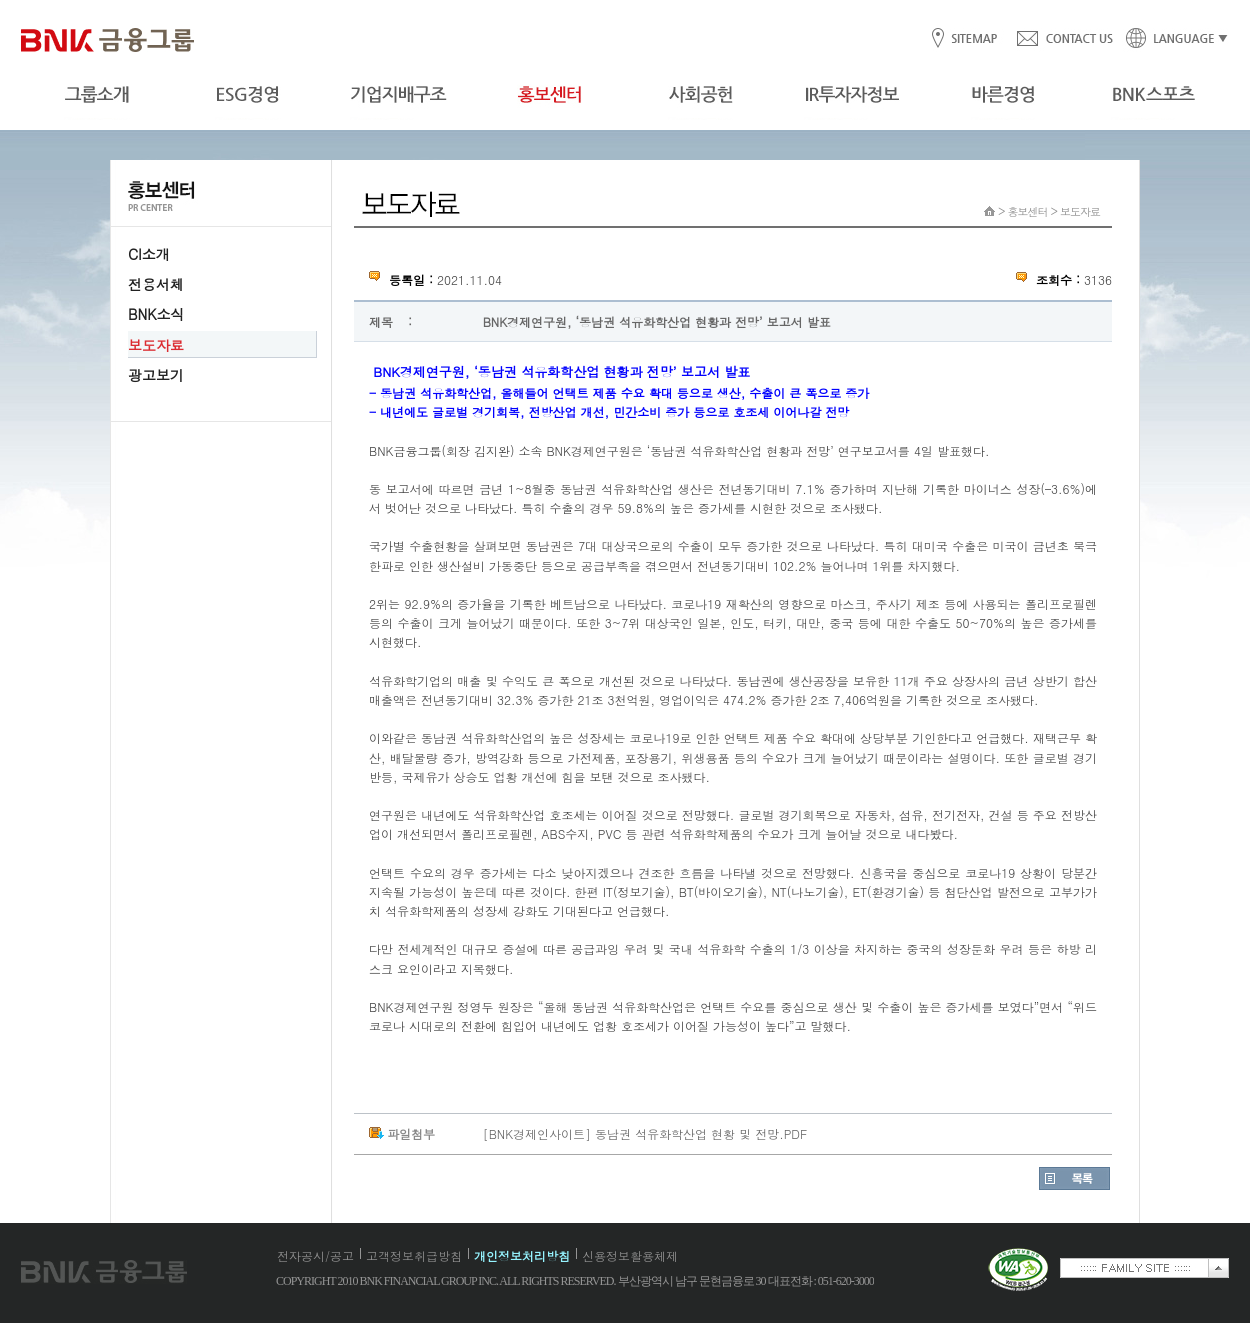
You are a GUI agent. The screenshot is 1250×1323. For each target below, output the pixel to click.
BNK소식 (156, 314)
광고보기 (156, 375)
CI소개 (149, 254)
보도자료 (156, 345)
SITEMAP (973, 39)
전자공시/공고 (315, 1255)
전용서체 (156, 284)
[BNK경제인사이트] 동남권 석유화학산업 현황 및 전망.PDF (645, 1133)
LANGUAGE (1171, 39)
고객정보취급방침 (414, 1255)
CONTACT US (1064, 39)
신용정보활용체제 (630, 1255)
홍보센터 (1028, 211)
